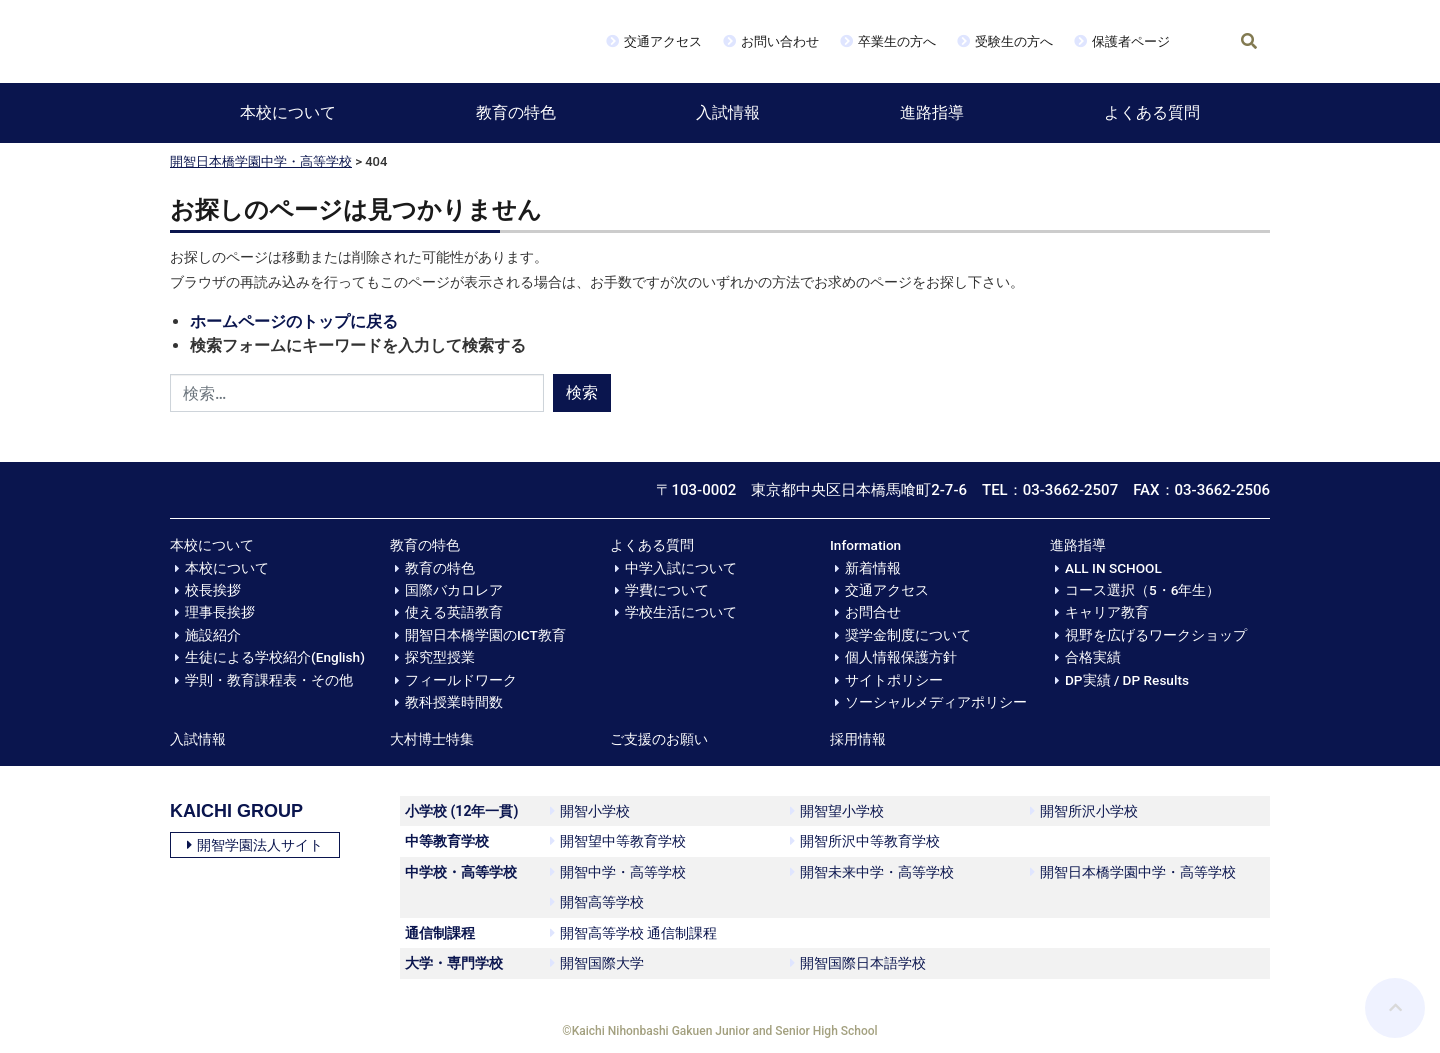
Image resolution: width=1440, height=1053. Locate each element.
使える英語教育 (454, 612)
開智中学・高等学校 (618, 872)
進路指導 (932, 112)
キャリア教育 (1107, 612)
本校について (288, 112)
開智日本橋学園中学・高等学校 (261, 161)
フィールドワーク (461, 680)
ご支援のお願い (659, 739)
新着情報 (873, 568)
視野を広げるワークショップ (1156, 635)
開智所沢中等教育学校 (865, 841)
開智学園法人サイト (255, 845)
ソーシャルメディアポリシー (936, 702)
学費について (667, 590)
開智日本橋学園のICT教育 (485, 635)
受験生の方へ (1014, 41)
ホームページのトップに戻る (294, 321)
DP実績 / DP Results (1127, 680)
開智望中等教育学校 (618, 841)
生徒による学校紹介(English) (275, 657)
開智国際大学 (597, 963)
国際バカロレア (454, 590)
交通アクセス (663, 41)
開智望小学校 (837, 811)
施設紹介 (213, 635)
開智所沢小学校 (1084, 811)
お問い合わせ (780, 41)
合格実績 (1093, 657)
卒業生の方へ (897, 41)
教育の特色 (516, 112)
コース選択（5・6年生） (1142, 590)
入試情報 (728, 112)
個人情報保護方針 (901, 657)
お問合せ (873, 612)
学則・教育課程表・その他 (269, 680)
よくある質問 (1152, 112)
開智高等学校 (597, 902)
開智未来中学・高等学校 (872, 872)
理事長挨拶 (220, 612)
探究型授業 (440, 657)
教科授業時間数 (454, 702)
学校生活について (681, 612)
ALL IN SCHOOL (1113, 568)
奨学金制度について (908, 635)
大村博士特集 (432, 739)
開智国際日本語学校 (858, 963)
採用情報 (858, 739)
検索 (582, 392)
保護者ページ (1131, 41)
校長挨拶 (213, 590)
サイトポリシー (894, 680)
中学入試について (681, 568)
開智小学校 (590, 811)
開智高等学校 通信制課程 (633, 933)
